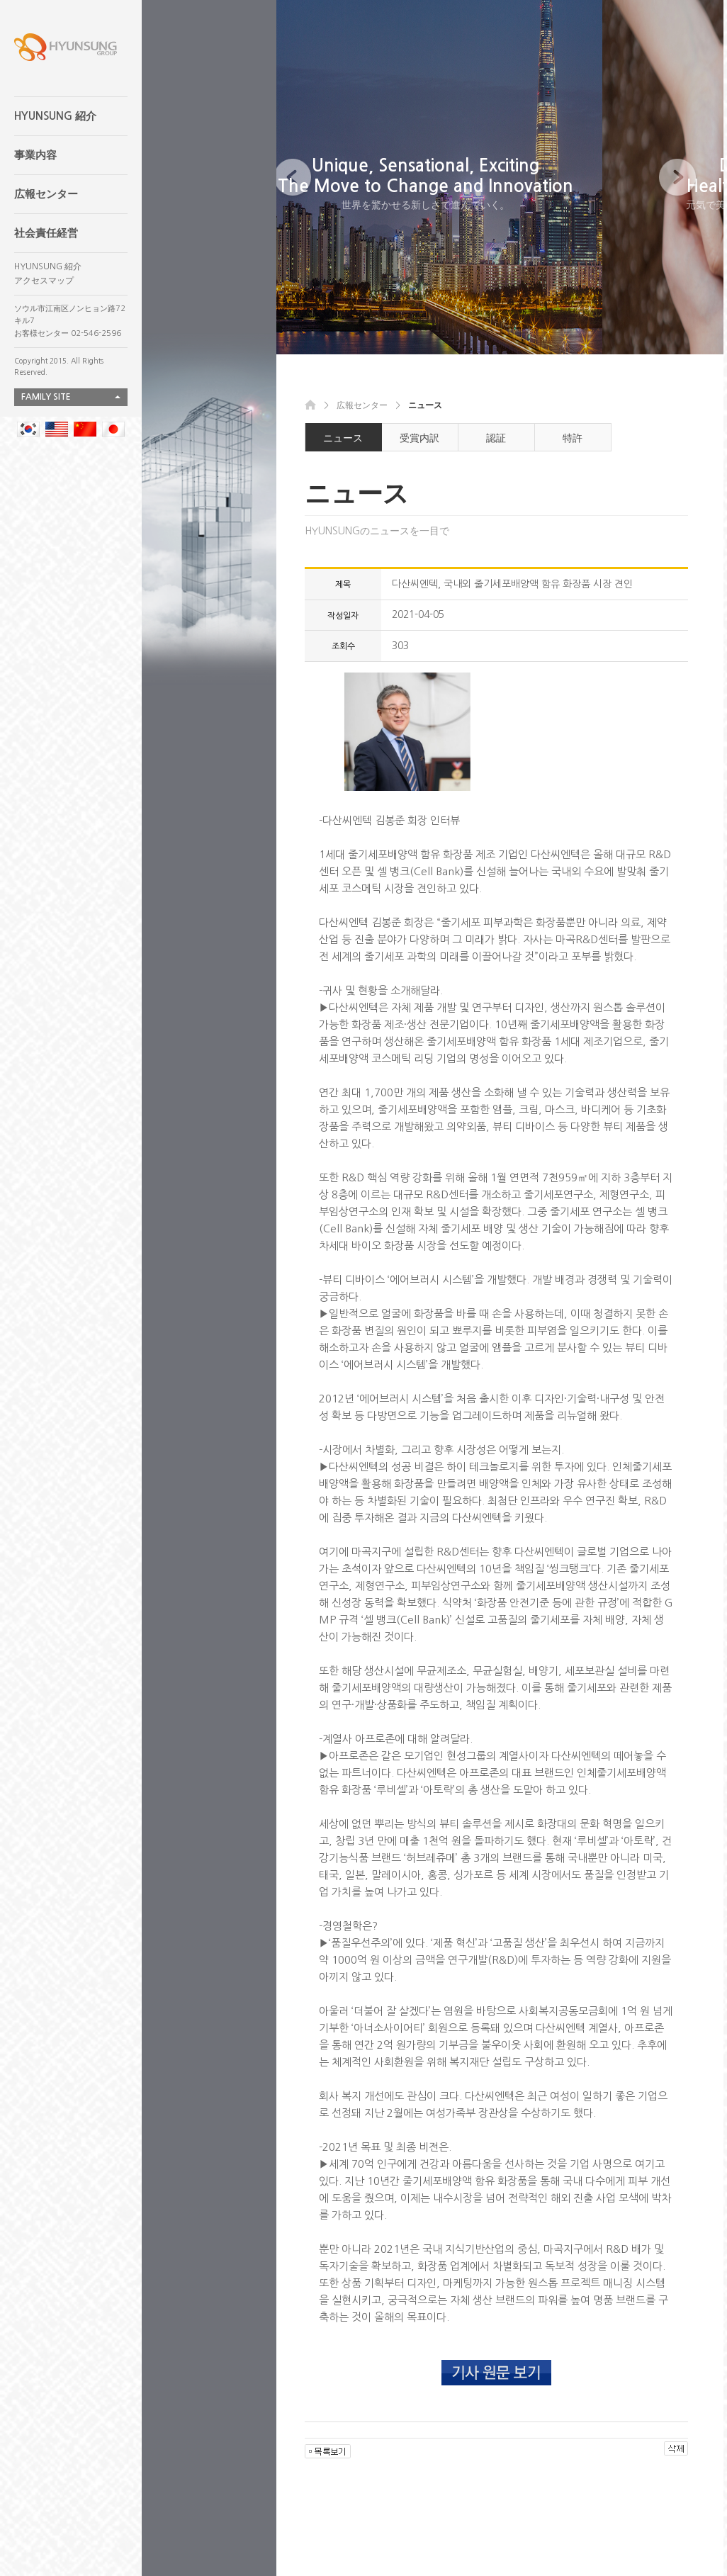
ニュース (343, 438)
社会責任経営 (46, 232)
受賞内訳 (419, 438)
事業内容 (35, 155)
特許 (572, 438)
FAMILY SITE (46, 397)
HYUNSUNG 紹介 (55, 116)
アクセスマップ (44, 280)
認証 (496, 438)
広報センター (46, 194)
